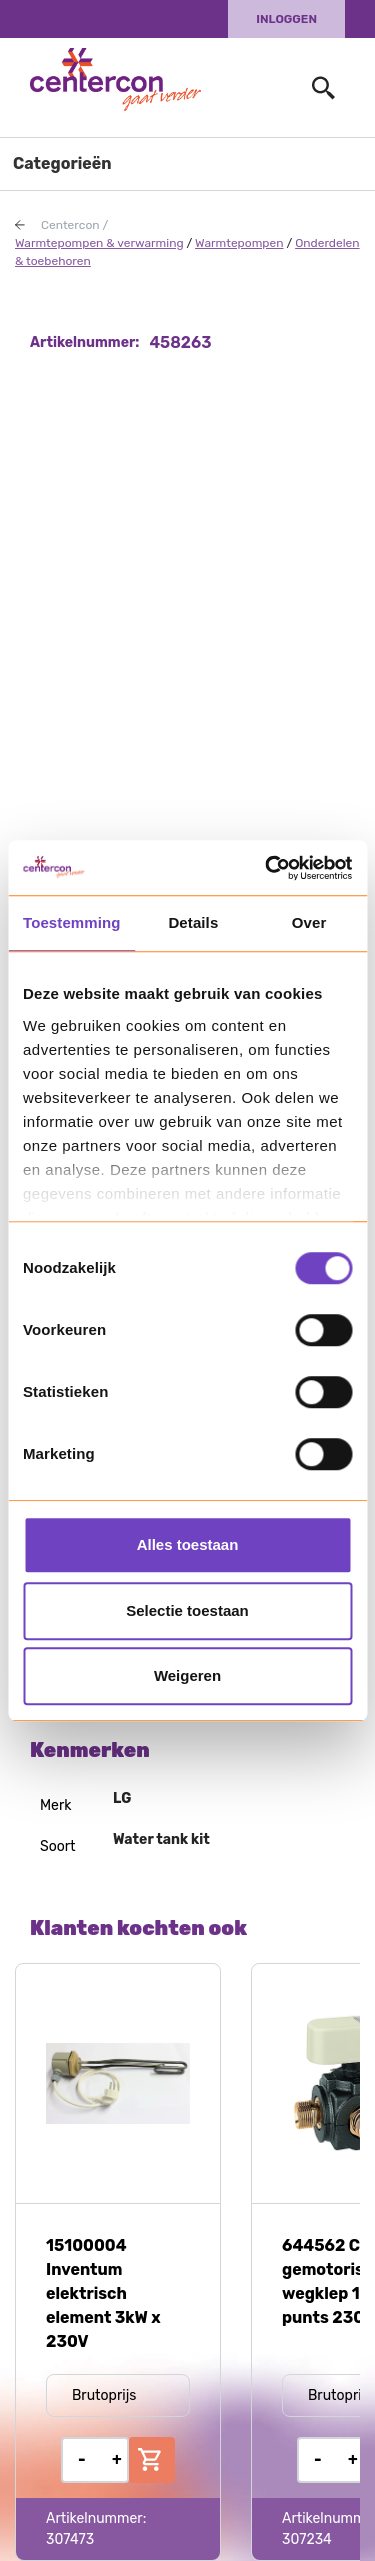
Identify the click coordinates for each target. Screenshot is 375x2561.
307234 (307, 2539)
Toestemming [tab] (72, 922)
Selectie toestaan (187, 1610)
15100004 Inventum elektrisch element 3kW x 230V (103, 2293)
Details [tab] (193, 922)
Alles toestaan (188, 1544)
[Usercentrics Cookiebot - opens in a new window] (267, 868)
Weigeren (187, 1675)
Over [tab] (309, 922)
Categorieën (62, 163)
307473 (70, 2539)
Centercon (70, 225)
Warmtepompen (239, 243)
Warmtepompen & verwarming (99, 243)
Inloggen (286, 19)
